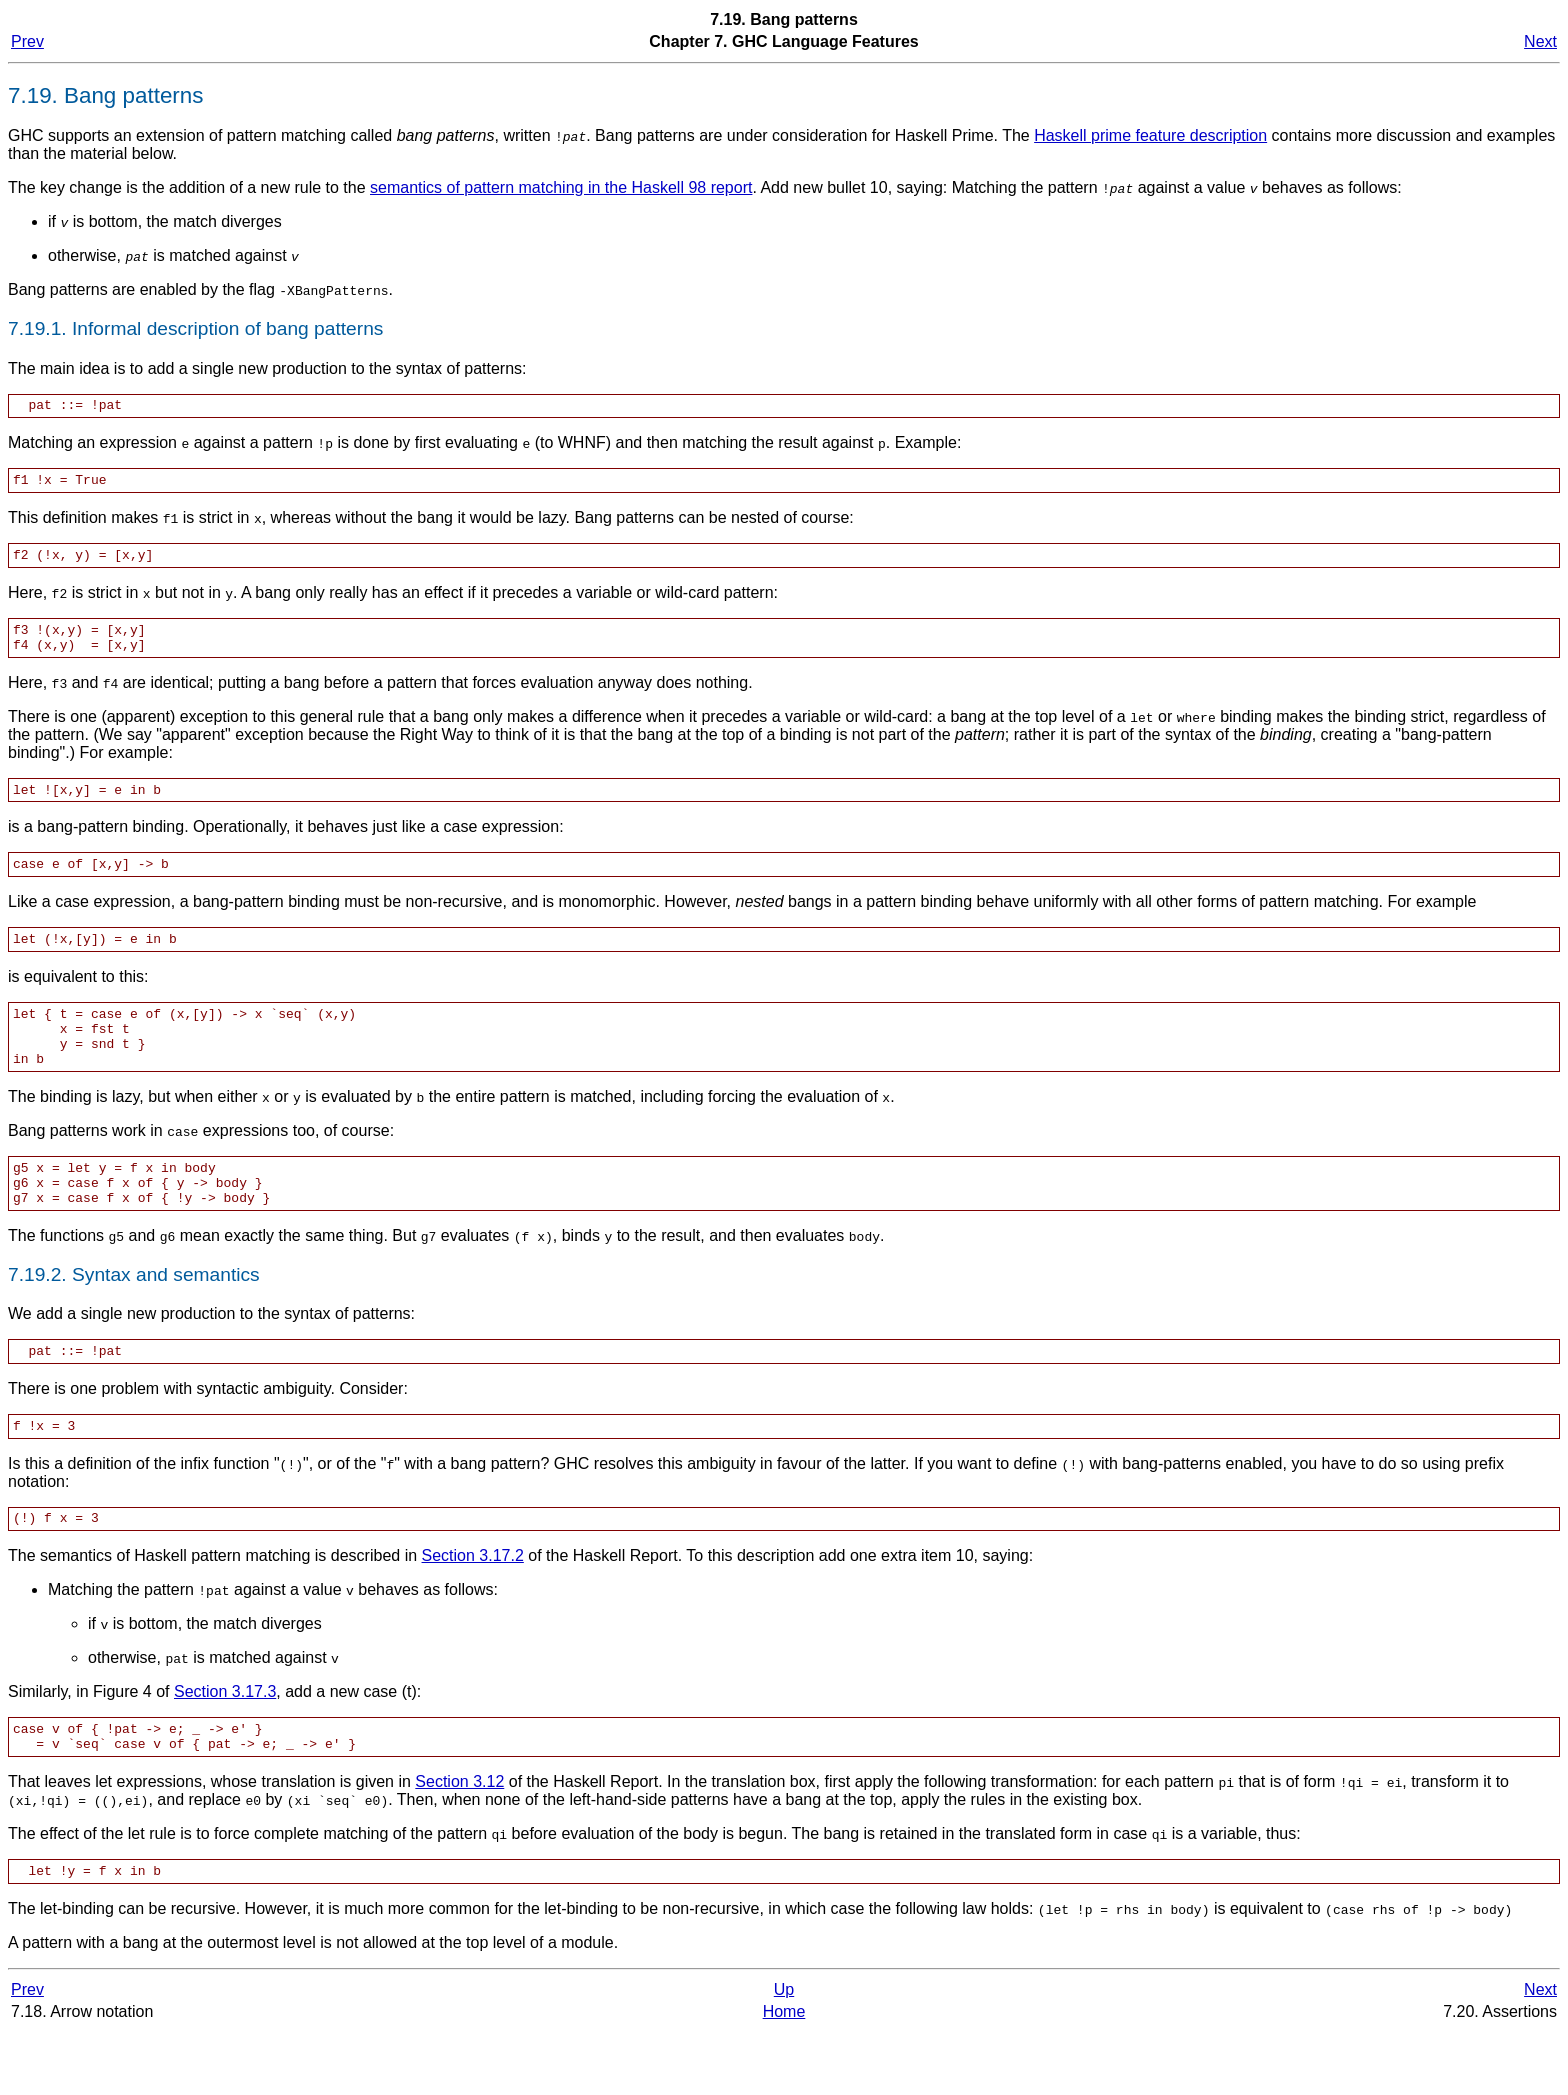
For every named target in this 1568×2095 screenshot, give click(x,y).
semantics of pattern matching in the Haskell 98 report (561, 187)
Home (784, 2074)
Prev (27, 41)
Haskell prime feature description (1150, 135)
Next (1540, 41)
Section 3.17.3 (225, 1745)
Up (784, 2052)
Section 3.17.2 (473, 1609)
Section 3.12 (459, 1841)
